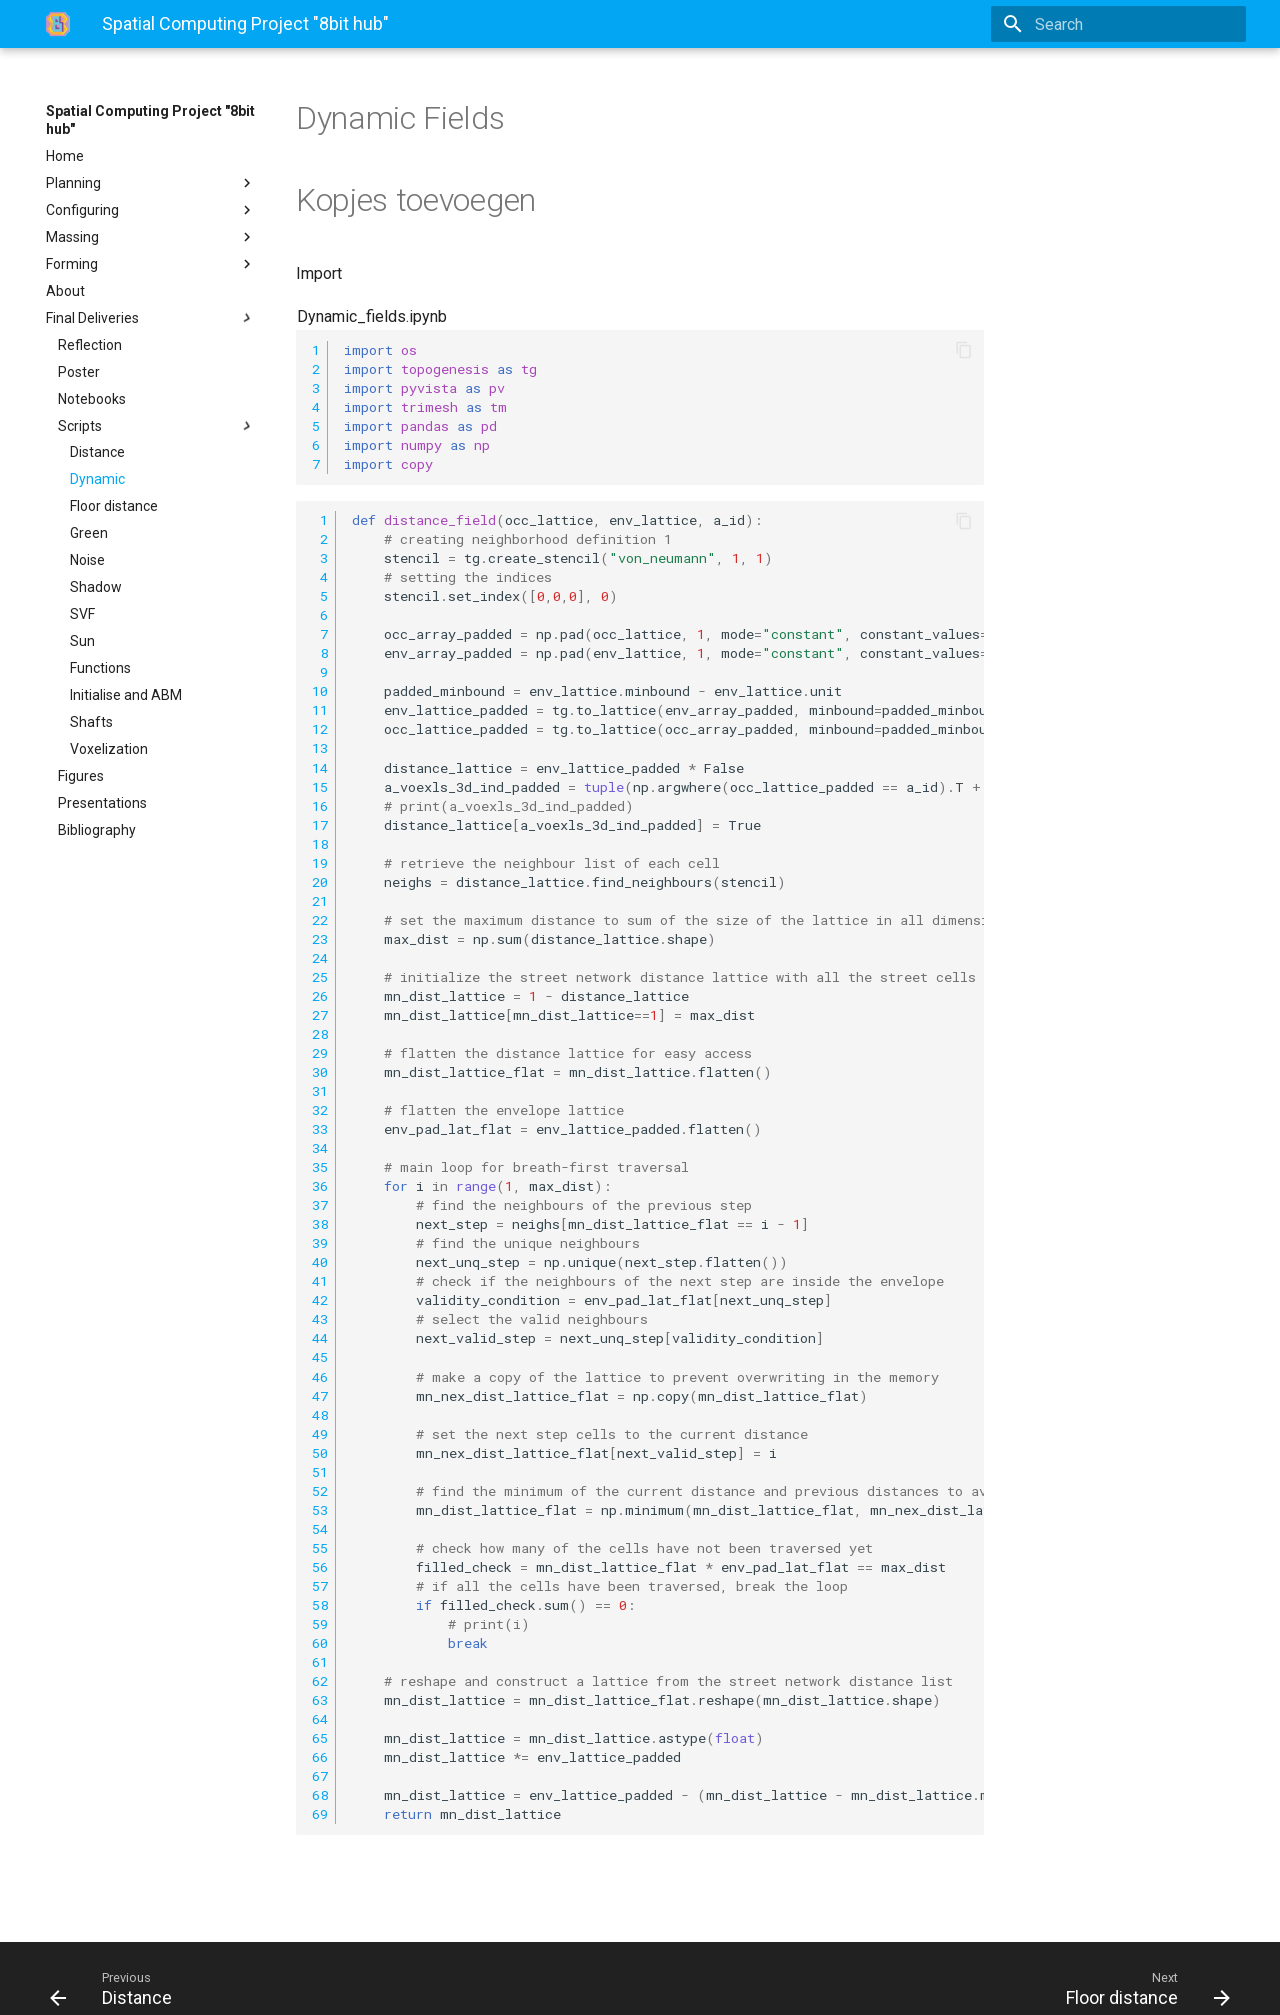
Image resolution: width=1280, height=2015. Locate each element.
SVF (82, 614)
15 (320, 787)
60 (320, 1643)
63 (320, 1700)
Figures (81, 776)
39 (320, 1243)
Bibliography (97, 830)
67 (320, 1776)
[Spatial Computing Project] (58, 24)
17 (320, 825)
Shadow (96, 587)
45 (320, 1357)
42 (320, 1300)
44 (320, 1338)
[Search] (1129, 24)
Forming (151, 264)
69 (320, 1814)
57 (320, 1586)
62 (320, 1681)
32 (320, 1110)
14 (320, 768)
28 (320, 1034)
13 (320, 748)
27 (320, 1015)
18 (320, 844)
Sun (82, 641)
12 (320, 729)
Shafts (91, 722)
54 (320, 1529)
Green (89, 533)
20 (320, 882)
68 (320, 1795)
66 (320, 1757)
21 (320, 901)
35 (320, 1167)
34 (320, 1148)
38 (320, 1224)
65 (320, 1738)
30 (320, 1072)
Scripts (157, 426)
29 (320, 1053)
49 (320, 1434)
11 (320, 710)
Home (65, 156)
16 (320, 806)
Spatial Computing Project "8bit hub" (150, 120)
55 (320, 1548)
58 (320, 1605)
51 (320, 1472)
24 (320, 958)
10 (320, 691)
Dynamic (97, 479)
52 (320, 1491)
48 (320, 1415)
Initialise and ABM (126, 695)
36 (320, 1186)
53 (320, 1510)
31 (320, 1091)
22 (320, 920)
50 (320, 1453)
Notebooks (92, 399)
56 (320, 1567)
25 (320, 977)
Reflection (90, 345)
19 (320, 863)
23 (320, 939)
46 (320, 1377)
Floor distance (114, 506)
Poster (79, 372)
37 (320, 1205)
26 (320, 996)
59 (320, 1624)
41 (320, 1281)
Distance (97, 452)
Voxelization (109, 749)
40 (320, 1262)
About (65, 291)
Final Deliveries (151, 318)
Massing (151, 237)
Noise (87, 560)
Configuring (151, 210)
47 (320, 1396)
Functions (100, 668)
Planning (151, 183)
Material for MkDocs (167, 1982)
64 (320, 1719)
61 (320, 1662)
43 (320, 1319)
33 (320, 1129)
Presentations (102, 803)
